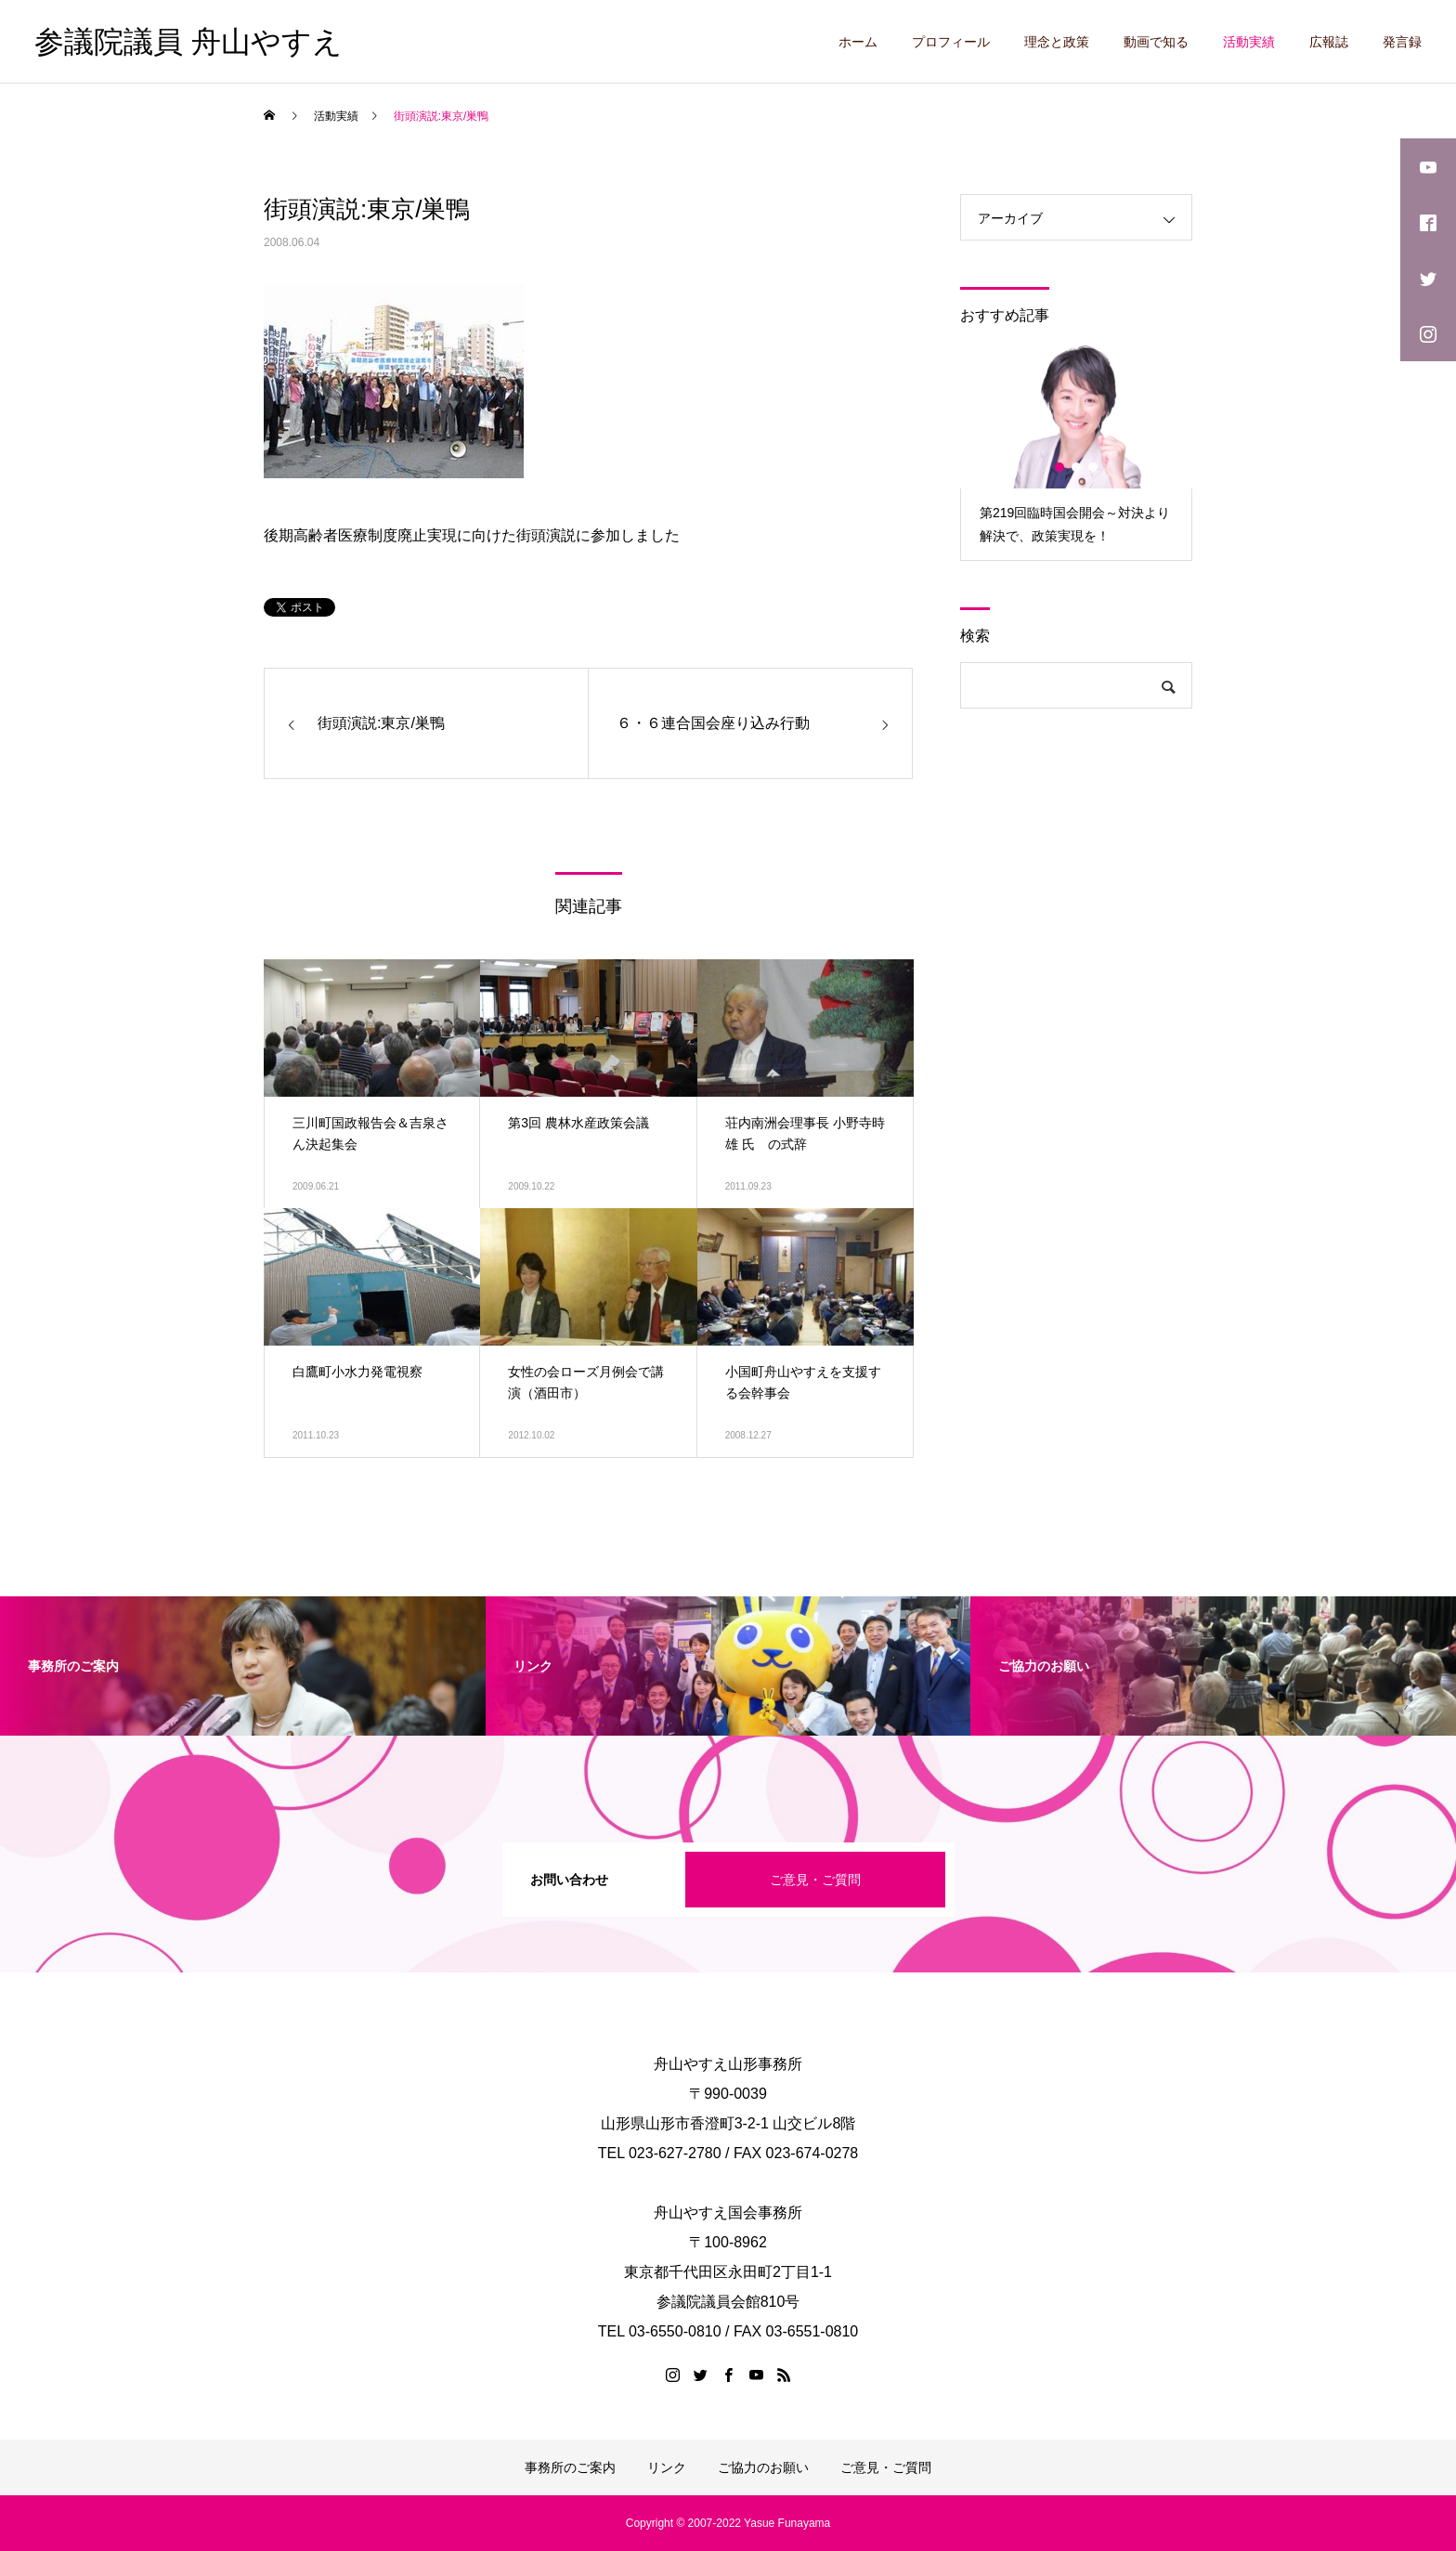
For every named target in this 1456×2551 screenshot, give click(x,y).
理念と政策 (1056, 41)
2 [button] (1077, 467)
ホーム (858, 41)
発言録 (1402, 41)
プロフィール (951, 41)
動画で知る (1156, 41)
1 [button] (1060, 467)
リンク (666, 2467)
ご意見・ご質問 (815, 1879)
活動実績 (1249, 41)
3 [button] (1093, 467)
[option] (1076, 451)
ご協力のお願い (763, 2467)
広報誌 (1328, 41)
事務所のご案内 (570, 2467)
